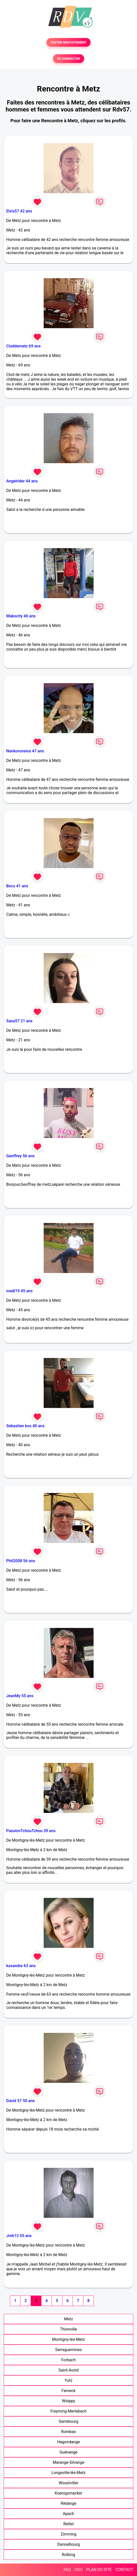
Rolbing (68, 2554)
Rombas (68, 2431)
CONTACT (124, 2569)
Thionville (68, 2329)
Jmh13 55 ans (19, 2235)
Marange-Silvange (68, 2462)
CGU (79, 2569)
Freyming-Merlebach (68, 2411)
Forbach (68, 2360)
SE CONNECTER (68, 58)
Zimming (68, 2534)
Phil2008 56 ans (20, 1560)
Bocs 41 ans (17, 886)
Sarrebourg (68, 2421)
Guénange (68, 2452)
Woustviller (68, 2483)
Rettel (68, 2524)
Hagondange (68, 2442)
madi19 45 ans (19, 1290)
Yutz (68, 2380)
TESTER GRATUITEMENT (68, 42)
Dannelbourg (68, 2544)
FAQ (67, 2569)
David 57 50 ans (20, 2100)
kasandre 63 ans (21, 1965)
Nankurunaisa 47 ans (25, 751)
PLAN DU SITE (99, 2569)
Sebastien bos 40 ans (25, 1425)
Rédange (68, 2503)
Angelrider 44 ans (22, 481)
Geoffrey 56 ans (20, 1156)
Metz (68, 2319)
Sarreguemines (68, 2349)
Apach (68, 2513)
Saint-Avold (68, 2370)
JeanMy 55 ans (19, 1695)
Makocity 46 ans (21, 616)
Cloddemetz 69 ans (23, 346)
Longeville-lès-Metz (68, 2472)
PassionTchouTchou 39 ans (31, 1830)
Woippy (68, 2401)
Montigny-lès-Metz (68, 2339)
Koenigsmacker (68, 2493)
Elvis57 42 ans (19, 211)
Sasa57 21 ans (19, 1021)
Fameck (68, 2390)
